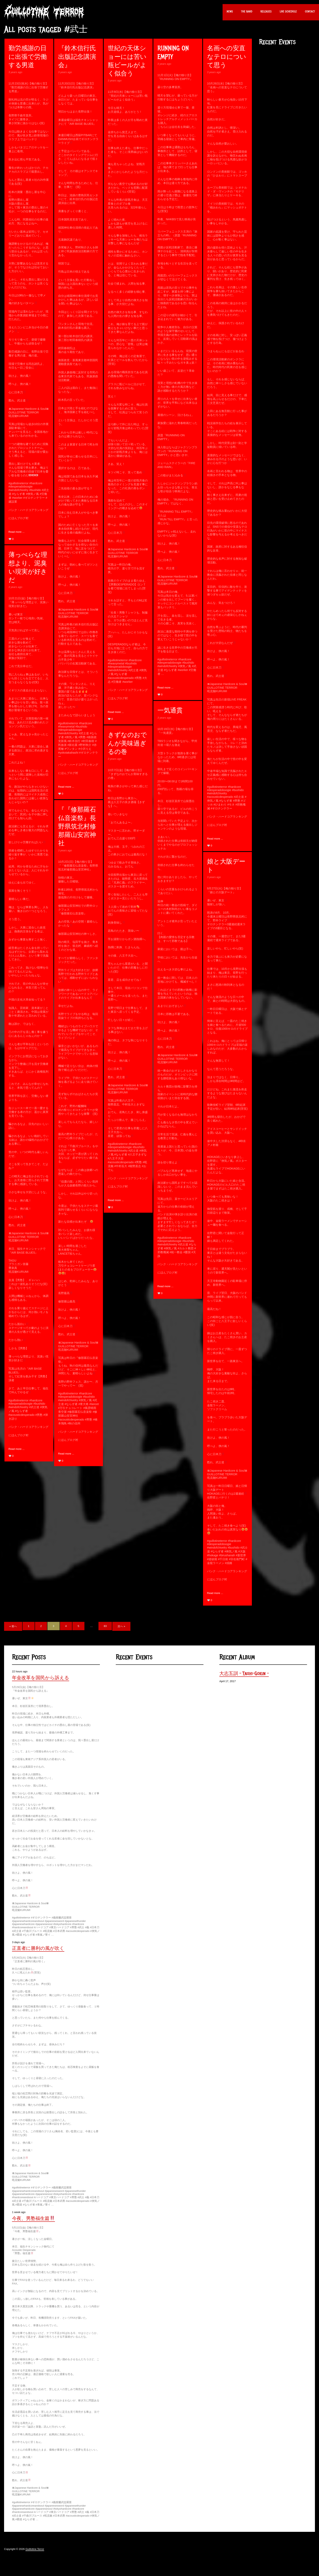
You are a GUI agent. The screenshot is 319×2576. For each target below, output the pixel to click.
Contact (310, 11)
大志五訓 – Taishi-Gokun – (244, 1673)
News (230, 11)
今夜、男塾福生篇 (33, 2218)
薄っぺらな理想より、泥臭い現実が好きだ (28, 567)
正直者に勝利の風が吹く (38, 1948)
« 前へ (13, 1626)
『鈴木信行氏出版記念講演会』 (77, 56)
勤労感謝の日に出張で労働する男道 (28, 56)
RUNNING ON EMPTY (173, 52)
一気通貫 (170, 710)
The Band (246, 11)
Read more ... (17, 531)
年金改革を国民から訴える (40, 1678)
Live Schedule (288, 11)
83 (105, 1626)
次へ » (121, 1626)
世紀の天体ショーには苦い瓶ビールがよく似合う (127, 60)
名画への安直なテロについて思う (226, 56)
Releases (266, 11)
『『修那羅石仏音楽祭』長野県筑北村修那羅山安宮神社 (77, 826)
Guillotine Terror (34, 2549)
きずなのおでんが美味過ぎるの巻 (127, 743)
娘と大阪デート (226, 866)
